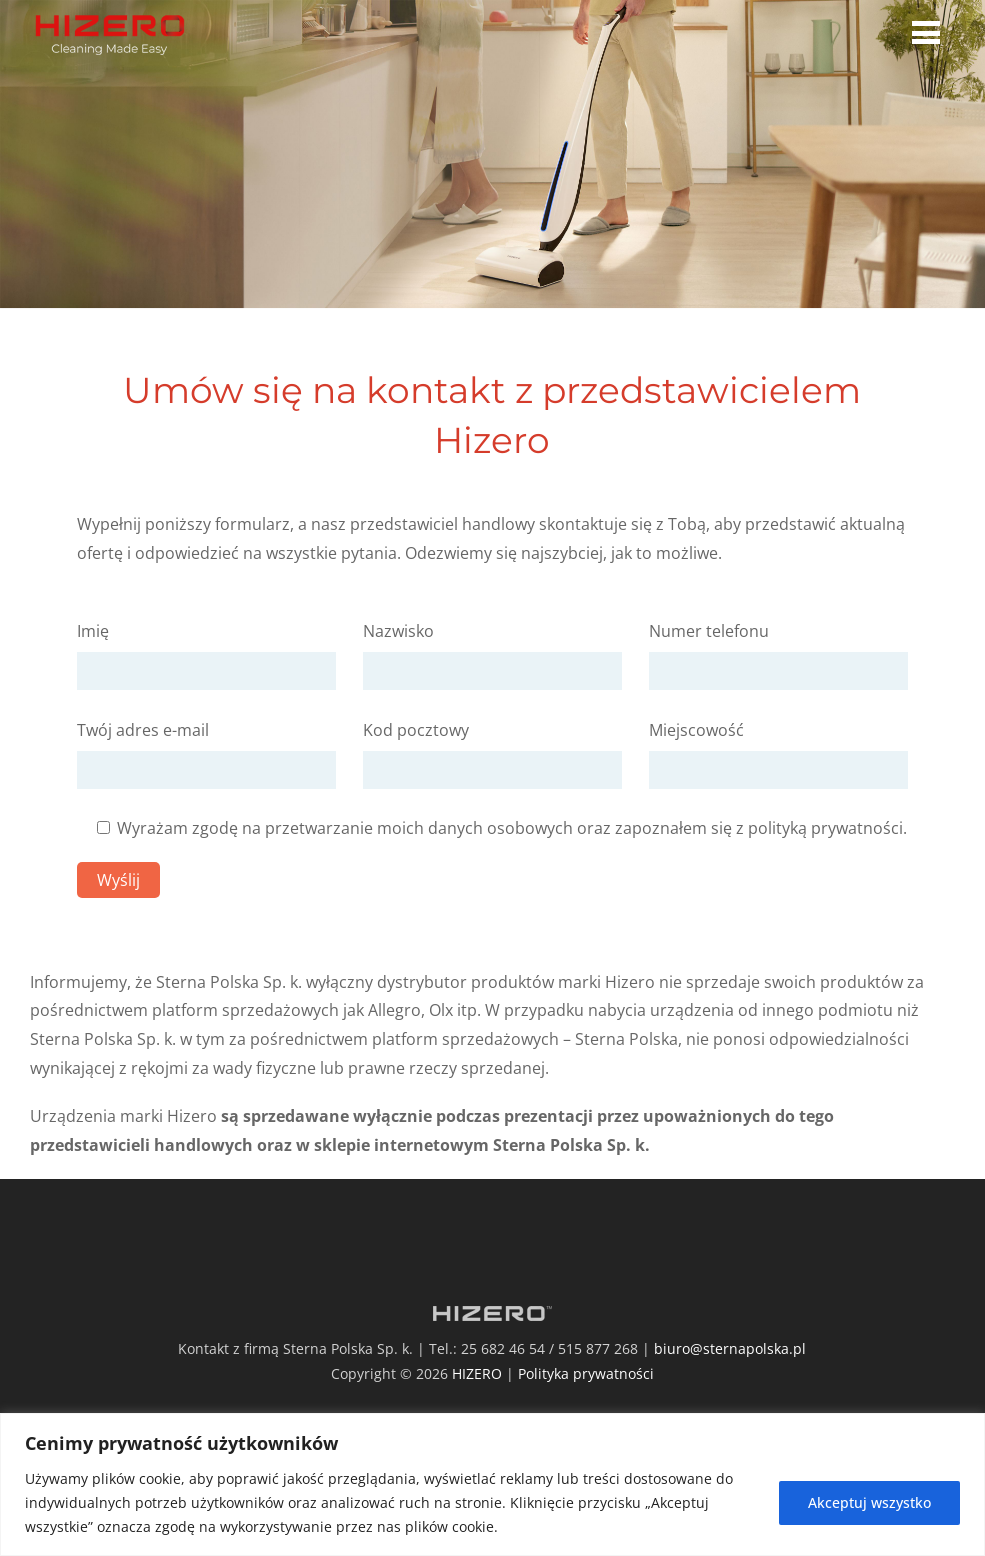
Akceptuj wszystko (869, 1502)
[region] (492, 1484)
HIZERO (477, 1373)
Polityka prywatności (586, 1373)
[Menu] (931, 31)
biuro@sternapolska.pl (730, 1348)
